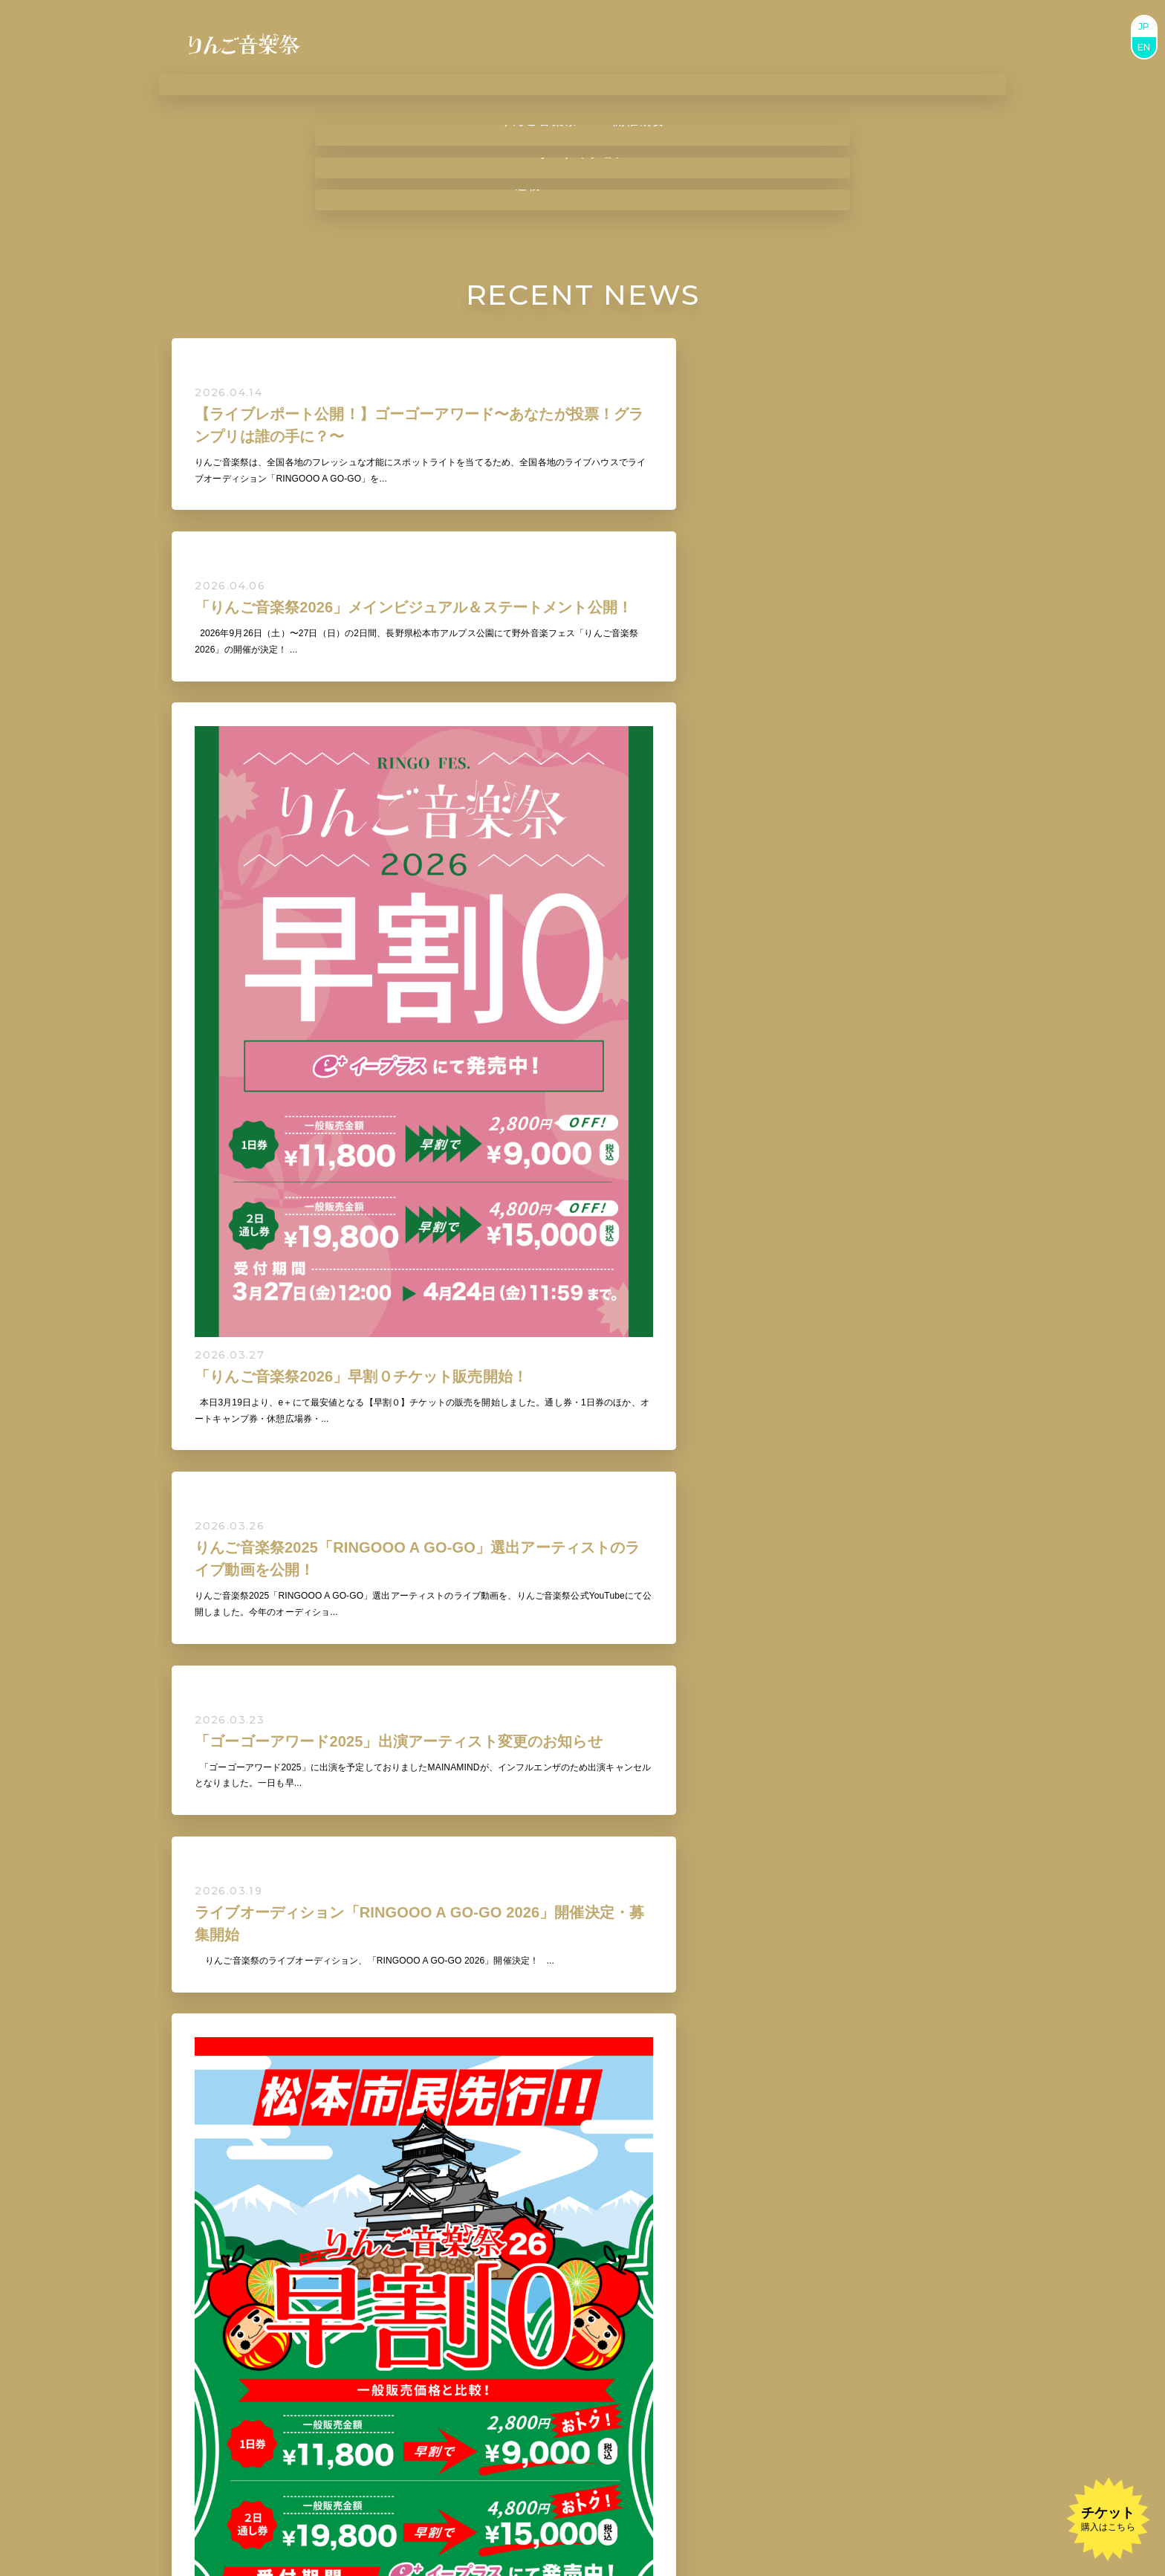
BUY (546, 2420)
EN (1144, 47)
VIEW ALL (582, 1619)
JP (1144, 26)
